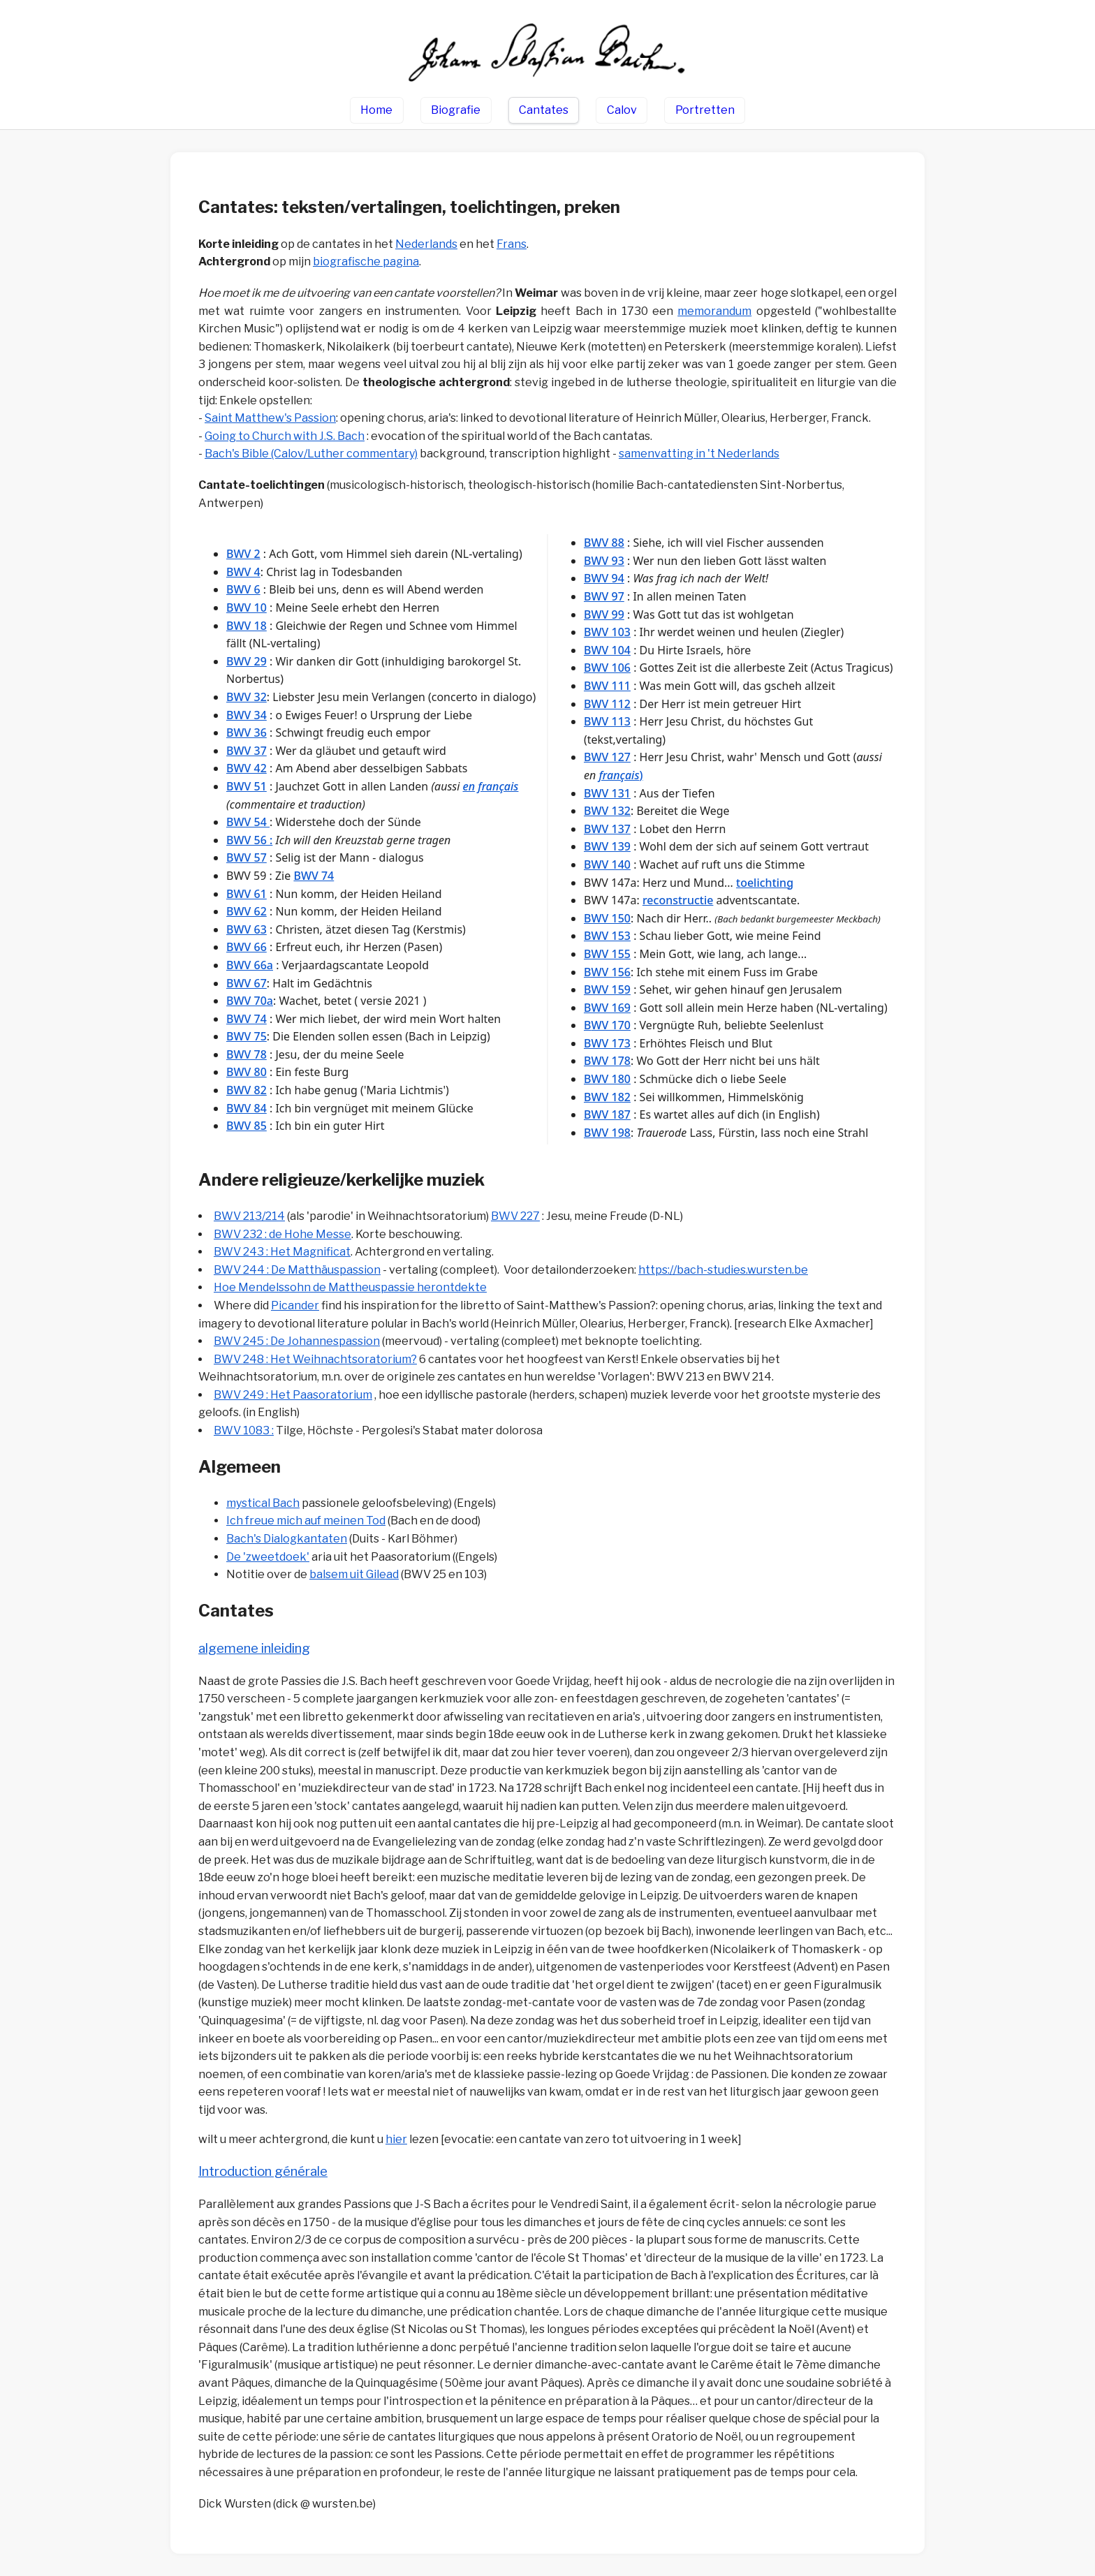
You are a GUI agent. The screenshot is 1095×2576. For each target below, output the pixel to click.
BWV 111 (607, 685)
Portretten (705, 110)
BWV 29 (246, 661)
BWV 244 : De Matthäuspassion (297, 1269)
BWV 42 (246, 768)
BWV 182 (607, 1097)
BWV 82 (246, 1090)
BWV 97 (604, 596)
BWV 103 (607, 632)
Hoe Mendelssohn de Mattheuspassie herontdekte (350, 1287)
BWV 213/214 (249, 1216)
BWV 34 (246, 715)
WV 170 (611, 1025)
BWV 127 (607, 757)
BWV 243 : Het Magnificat (282, 1251)
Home (376, 110)
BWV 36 (246, 732)
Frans (512, 244)
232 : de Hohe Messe (297, 1234)
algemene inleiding (254, 1648)
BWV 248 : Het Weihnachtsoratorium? (315, 1359)
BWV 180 (607, 1079)
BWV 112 (607, 704)
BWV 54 (248, 822)
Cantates (543, 110)
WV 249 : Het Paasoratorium (296, 1394)
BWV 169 (607, 1007)
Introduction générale (263, 2171)
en (469, 786)
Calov (622, 110)
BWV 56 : (249, 840)
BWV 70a (249, 1000)
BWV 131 (607, 793)
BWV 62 (246, 911)
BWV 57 (246, 857)
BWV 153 (607, 935)
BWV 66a (249, 965)
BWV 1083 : (244, 1430)
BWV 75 (246, 1036)
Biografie (455, 110)
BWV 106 (607, 667)
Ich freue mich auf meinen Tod (305, 1520)
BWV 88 (604, 542)
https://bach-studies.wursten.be (723, 1269)
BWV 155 (607, 954)
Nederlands (426, 244)
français (498, 786)
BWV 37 (246, 750)
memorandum (714, 311)
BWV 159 (607, 989)
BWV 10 (246, 607)
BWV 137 (607, 829)
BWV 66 (246, 947)
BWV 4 (243, 572)
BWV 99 (604, 614)
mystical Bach (263, 1503)
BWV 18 (246, 625)
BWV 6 (243, 589)
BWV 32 (246, 697)
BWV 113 (607, 721)
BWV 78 (246, 1054)
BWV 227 (515, 1216)
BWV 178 (607, 1060)
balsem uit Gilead (354, 1574)
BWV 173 (607, 1043)
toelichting (764, 882)
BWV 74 (313, 875)
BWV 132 (607, 810)
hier (396, 2139)
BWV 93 (604, 560)
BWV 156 (607, 972)
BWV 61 (246, 893)
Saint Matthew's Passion (270, 418)
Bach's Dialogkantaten (286, 1538)
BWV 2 (243, 553)
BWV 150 (607, 918)
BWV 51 (246, 786)
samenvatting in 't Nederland (699, 453)
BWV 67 (246, 983)
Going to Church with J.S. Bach (285, 436)
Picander (295, 1305)
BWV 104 (607, 650)
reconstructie (678, 900)
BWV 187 (607, 1114)
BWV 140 (607, 864)
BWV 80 (246, 1072)
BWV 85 (246, 1125)
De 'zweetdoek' (267, 1556)
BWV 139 (607, 846)
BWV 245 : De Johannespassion (297, 1341)
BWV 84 (246, 1108)
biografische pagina (366, 261)
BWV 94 (604, 578)
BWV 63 (246, 929)
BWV (228, 1234)
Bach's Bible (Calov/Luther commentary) (311, 453)
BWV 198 (607, 1132)
